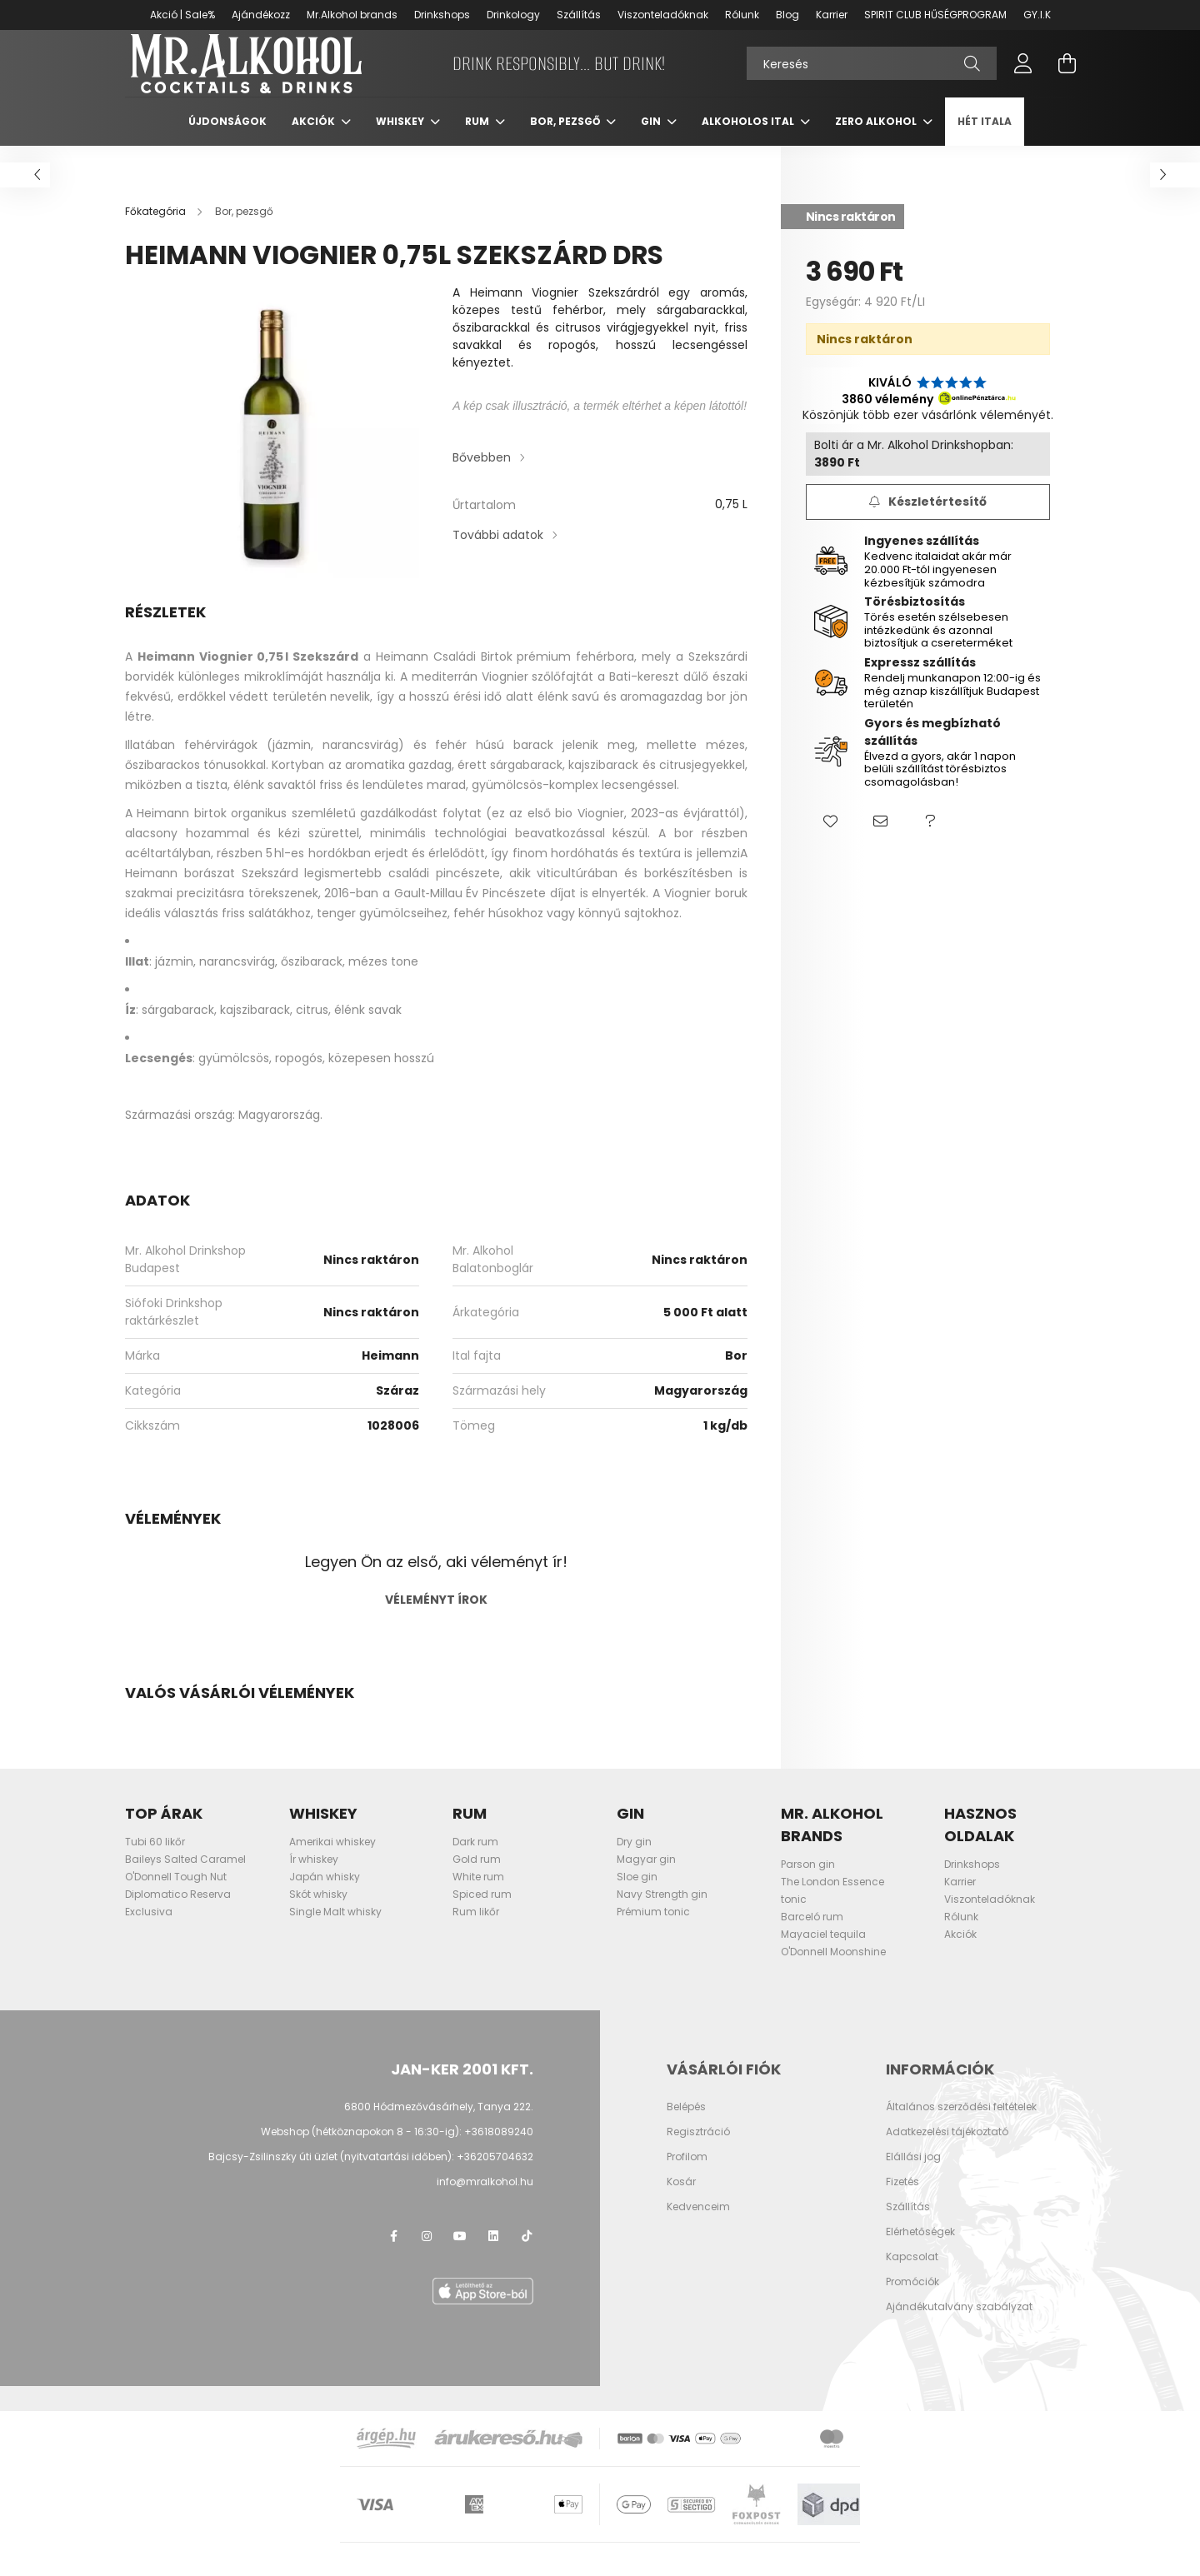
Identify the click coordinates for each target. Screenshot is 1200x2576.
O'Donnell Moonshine (833, 1968)
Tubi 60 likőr (155, 1858)
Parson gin (808, 1881)
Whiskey (401, 138)
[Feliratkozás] (928, 519)
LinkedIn (493, 2252)
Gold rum (476, 1876)
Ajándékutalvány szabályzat (959, 2323)
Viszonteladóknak (663, 14)
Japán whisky (324, 1893)
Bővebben (481, 474)
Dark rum (475, 1858)
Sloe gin (637, 1893)
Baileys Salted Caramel (185, 1876)
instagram (426, 2252)
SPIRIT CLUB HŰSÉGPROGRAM (935, 14)
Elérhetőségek (920, 2248)
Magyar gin (646, 1876)
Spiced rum (482, 1911)
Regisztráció (698, 2148)
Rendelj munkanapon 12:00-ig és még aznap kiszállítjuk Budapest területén (952, 707)
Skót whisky (318, 1911)
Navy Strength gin (662, 1911)
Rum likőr (475, 1928)
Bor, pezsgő (566, 138)
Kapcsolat (912, 2273)
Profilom (687, 2173)
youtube (460, 2252)
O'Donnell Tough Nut (176, 1893)
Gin (652, 138)
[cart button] (1066, 71)
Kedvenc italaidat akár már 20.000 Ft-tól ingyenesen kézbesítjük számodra (938, 586)
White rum (478, 1893)
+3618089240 (498, 2148)
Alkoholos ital (749, 138)
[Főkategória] (156, 228)
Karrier (832, 14)
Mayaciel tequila (823, 1951)
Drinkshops (442, 14)
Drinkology (513, 14)
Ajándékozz (261, 14)
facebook (393, 2252)
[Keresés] (872, 71)
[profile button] (1023, 71)
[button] (831, 839)
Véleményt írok (436, 1616)
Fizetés (902, 2198)
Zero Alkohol (877, 138)
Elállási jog (913, 2173)
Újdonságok (227, 138)
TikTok (526, 2252)
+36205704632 (495, 2173)
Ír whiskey (313, 1876)
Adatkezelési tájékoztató (947, 2148)
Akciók (315, 138)
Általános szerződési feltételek (961, 2123)
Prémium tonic (653, 1928)
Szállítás (579, 14)
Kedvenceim (698, 2223)
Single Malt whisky (335, 1928)
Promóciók (912, 2298)
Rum (478, 138)
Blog (787, 14)
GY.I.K (1037, 14)
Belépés (686, 2123)
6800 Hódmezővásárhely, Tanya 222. (438, 2123)
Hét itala (985, 138)
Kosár (681, 2198)
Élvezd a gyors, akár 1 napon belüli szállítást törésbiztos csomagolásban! (940, 785)
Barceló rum (812, 1933)
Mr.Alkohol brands (352, 14)
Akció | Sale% (182, 14)
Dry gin (634, 1858)
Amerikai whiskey (332, 1858)
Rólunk (742, 14)
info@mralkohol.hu (485, 2198)
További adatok (497, 551)
